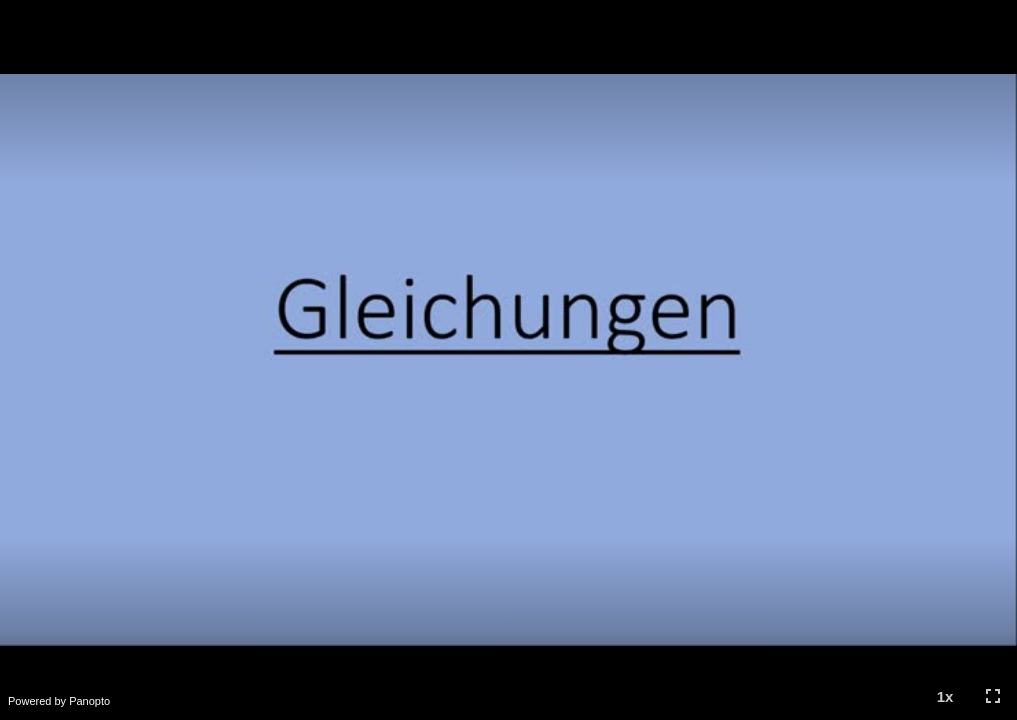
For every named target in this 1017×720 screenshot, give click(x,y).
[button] (945, 696)
